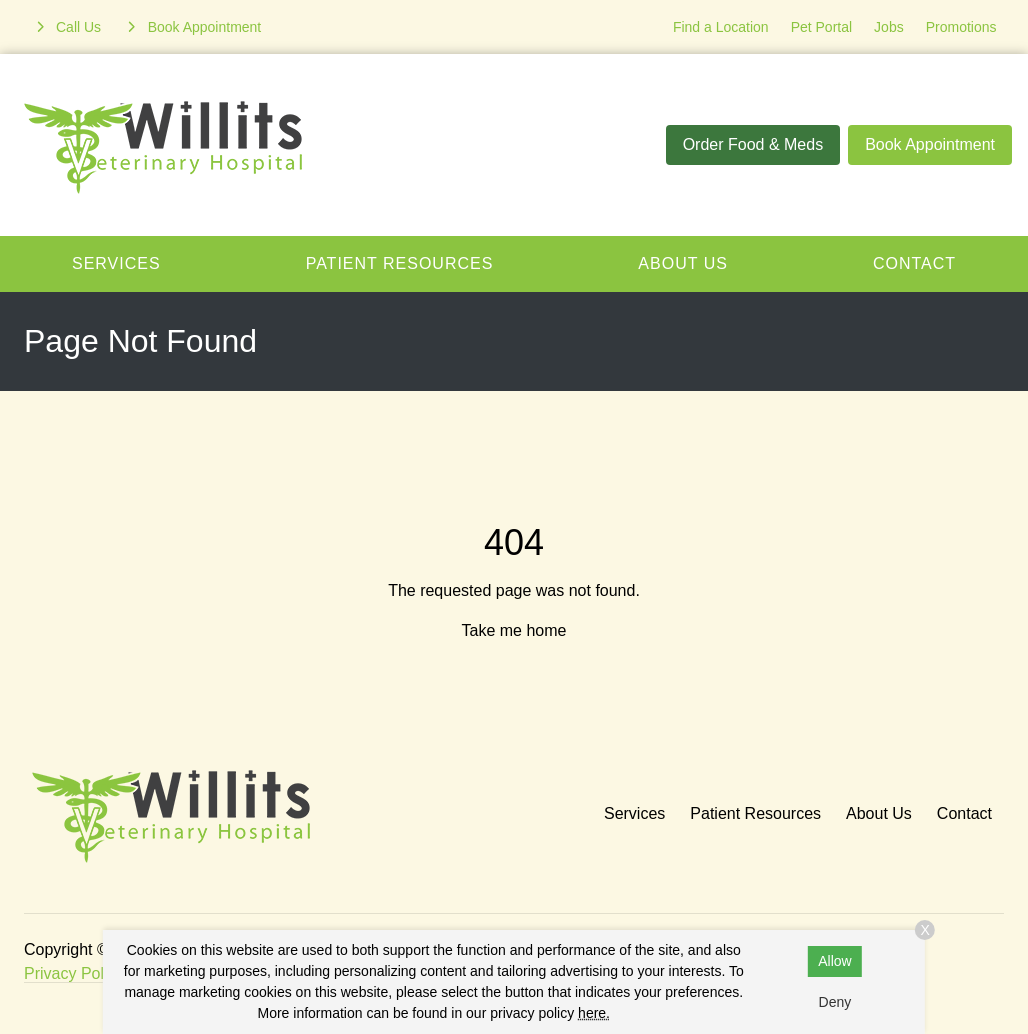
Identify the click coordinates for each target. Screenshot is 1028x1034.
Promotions (961, 27)
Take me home (514, 630)
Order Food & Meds (753, 144)
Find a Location (721, 27)
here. (594, 1013)
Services (116, 263)
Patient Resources (400, 263)
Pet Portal (821, 27)
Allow (834, 961)
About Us (683, 263)
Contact (964, 813)
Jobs (889, 27)
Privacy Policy (74, 973)
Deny (835, 1002)
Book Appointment (930, 144)
